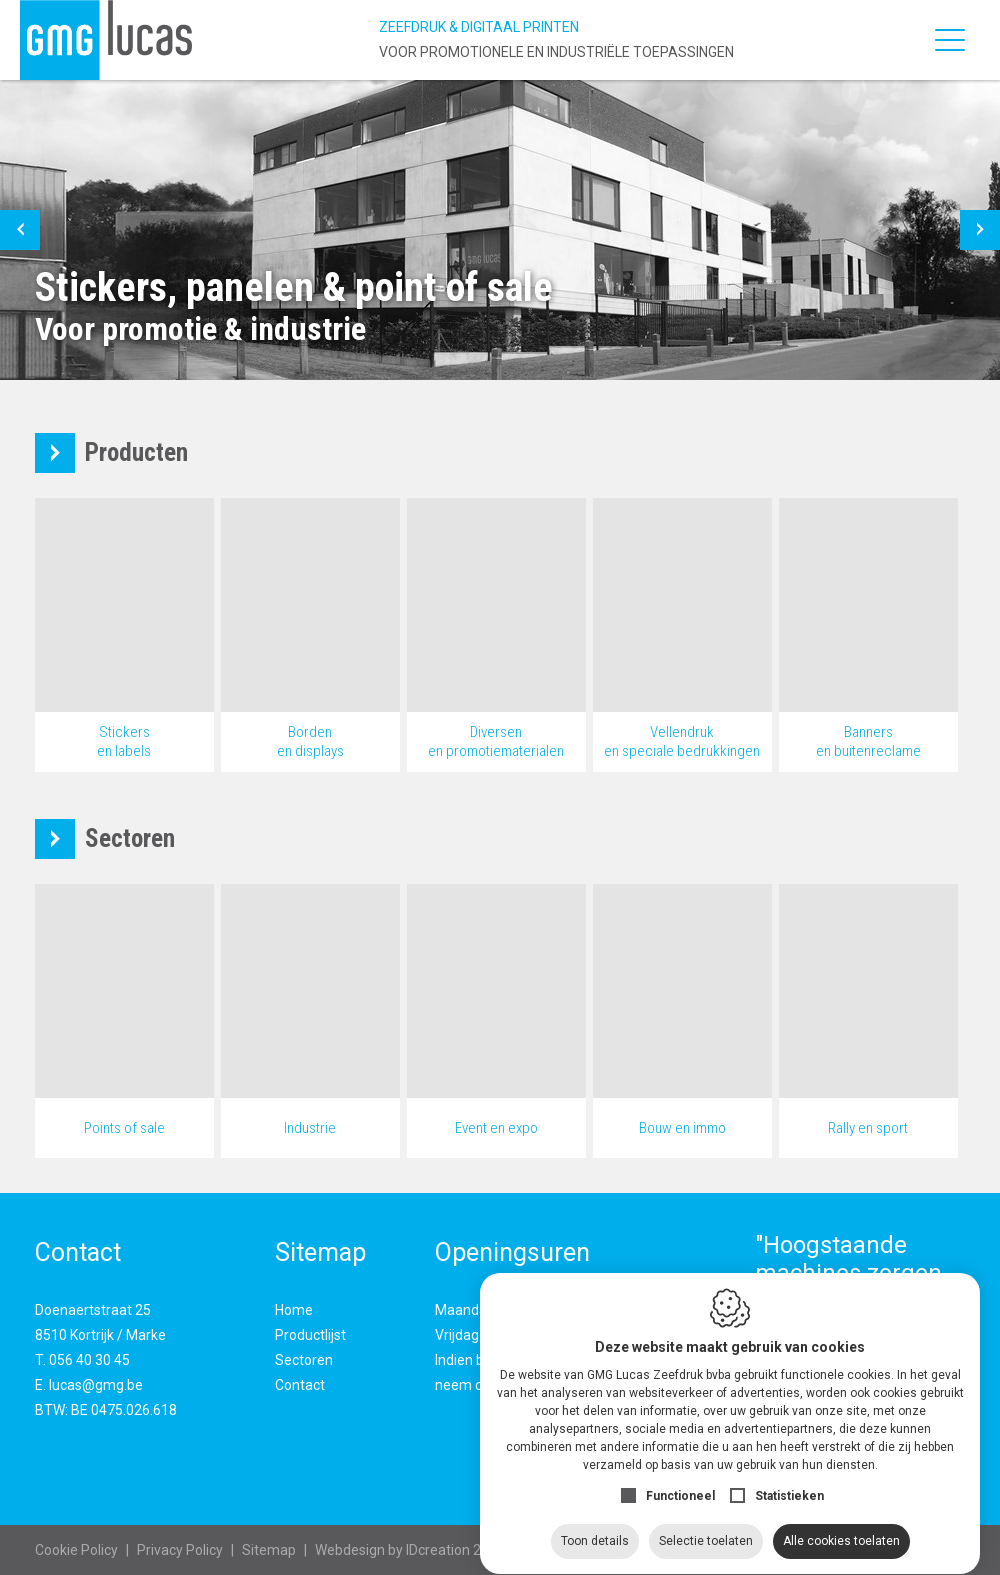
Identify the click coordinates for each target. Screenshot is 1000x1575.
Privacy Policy (180, 1550)
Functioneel (680, 1477)
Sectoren (304, 1360)
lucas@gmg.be (96, 1385)
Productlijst (310, 1335)
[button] (20, 230)
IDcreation (392, 1550)
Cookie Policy (76, 1550)
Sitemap (269, 1550)
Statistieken (789, 1477)
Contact (300, 1385)
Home (294, 1310)
